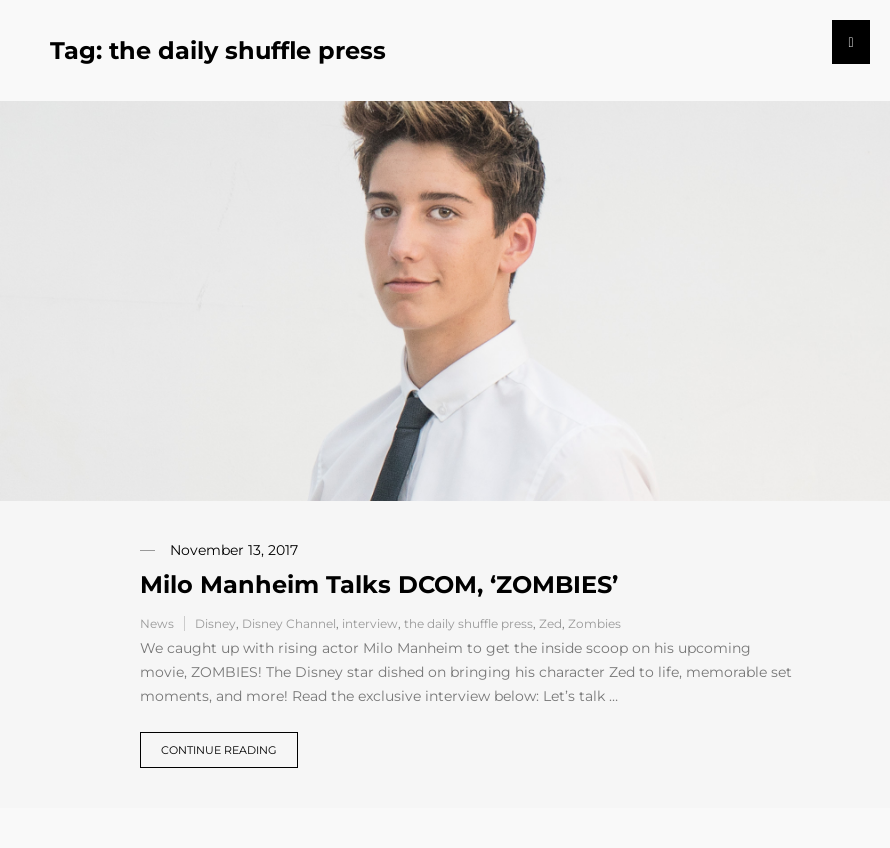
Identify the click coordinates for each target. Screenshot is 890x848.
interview (370, 623)
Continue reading (219, 750)
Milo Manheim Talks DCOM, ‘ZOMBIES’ (379, 584)
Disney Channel (289, 623)
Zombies (594, 623)
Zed (550, 623)
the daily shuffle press (468, 623)
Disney (215, 623)
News (157, 623)
